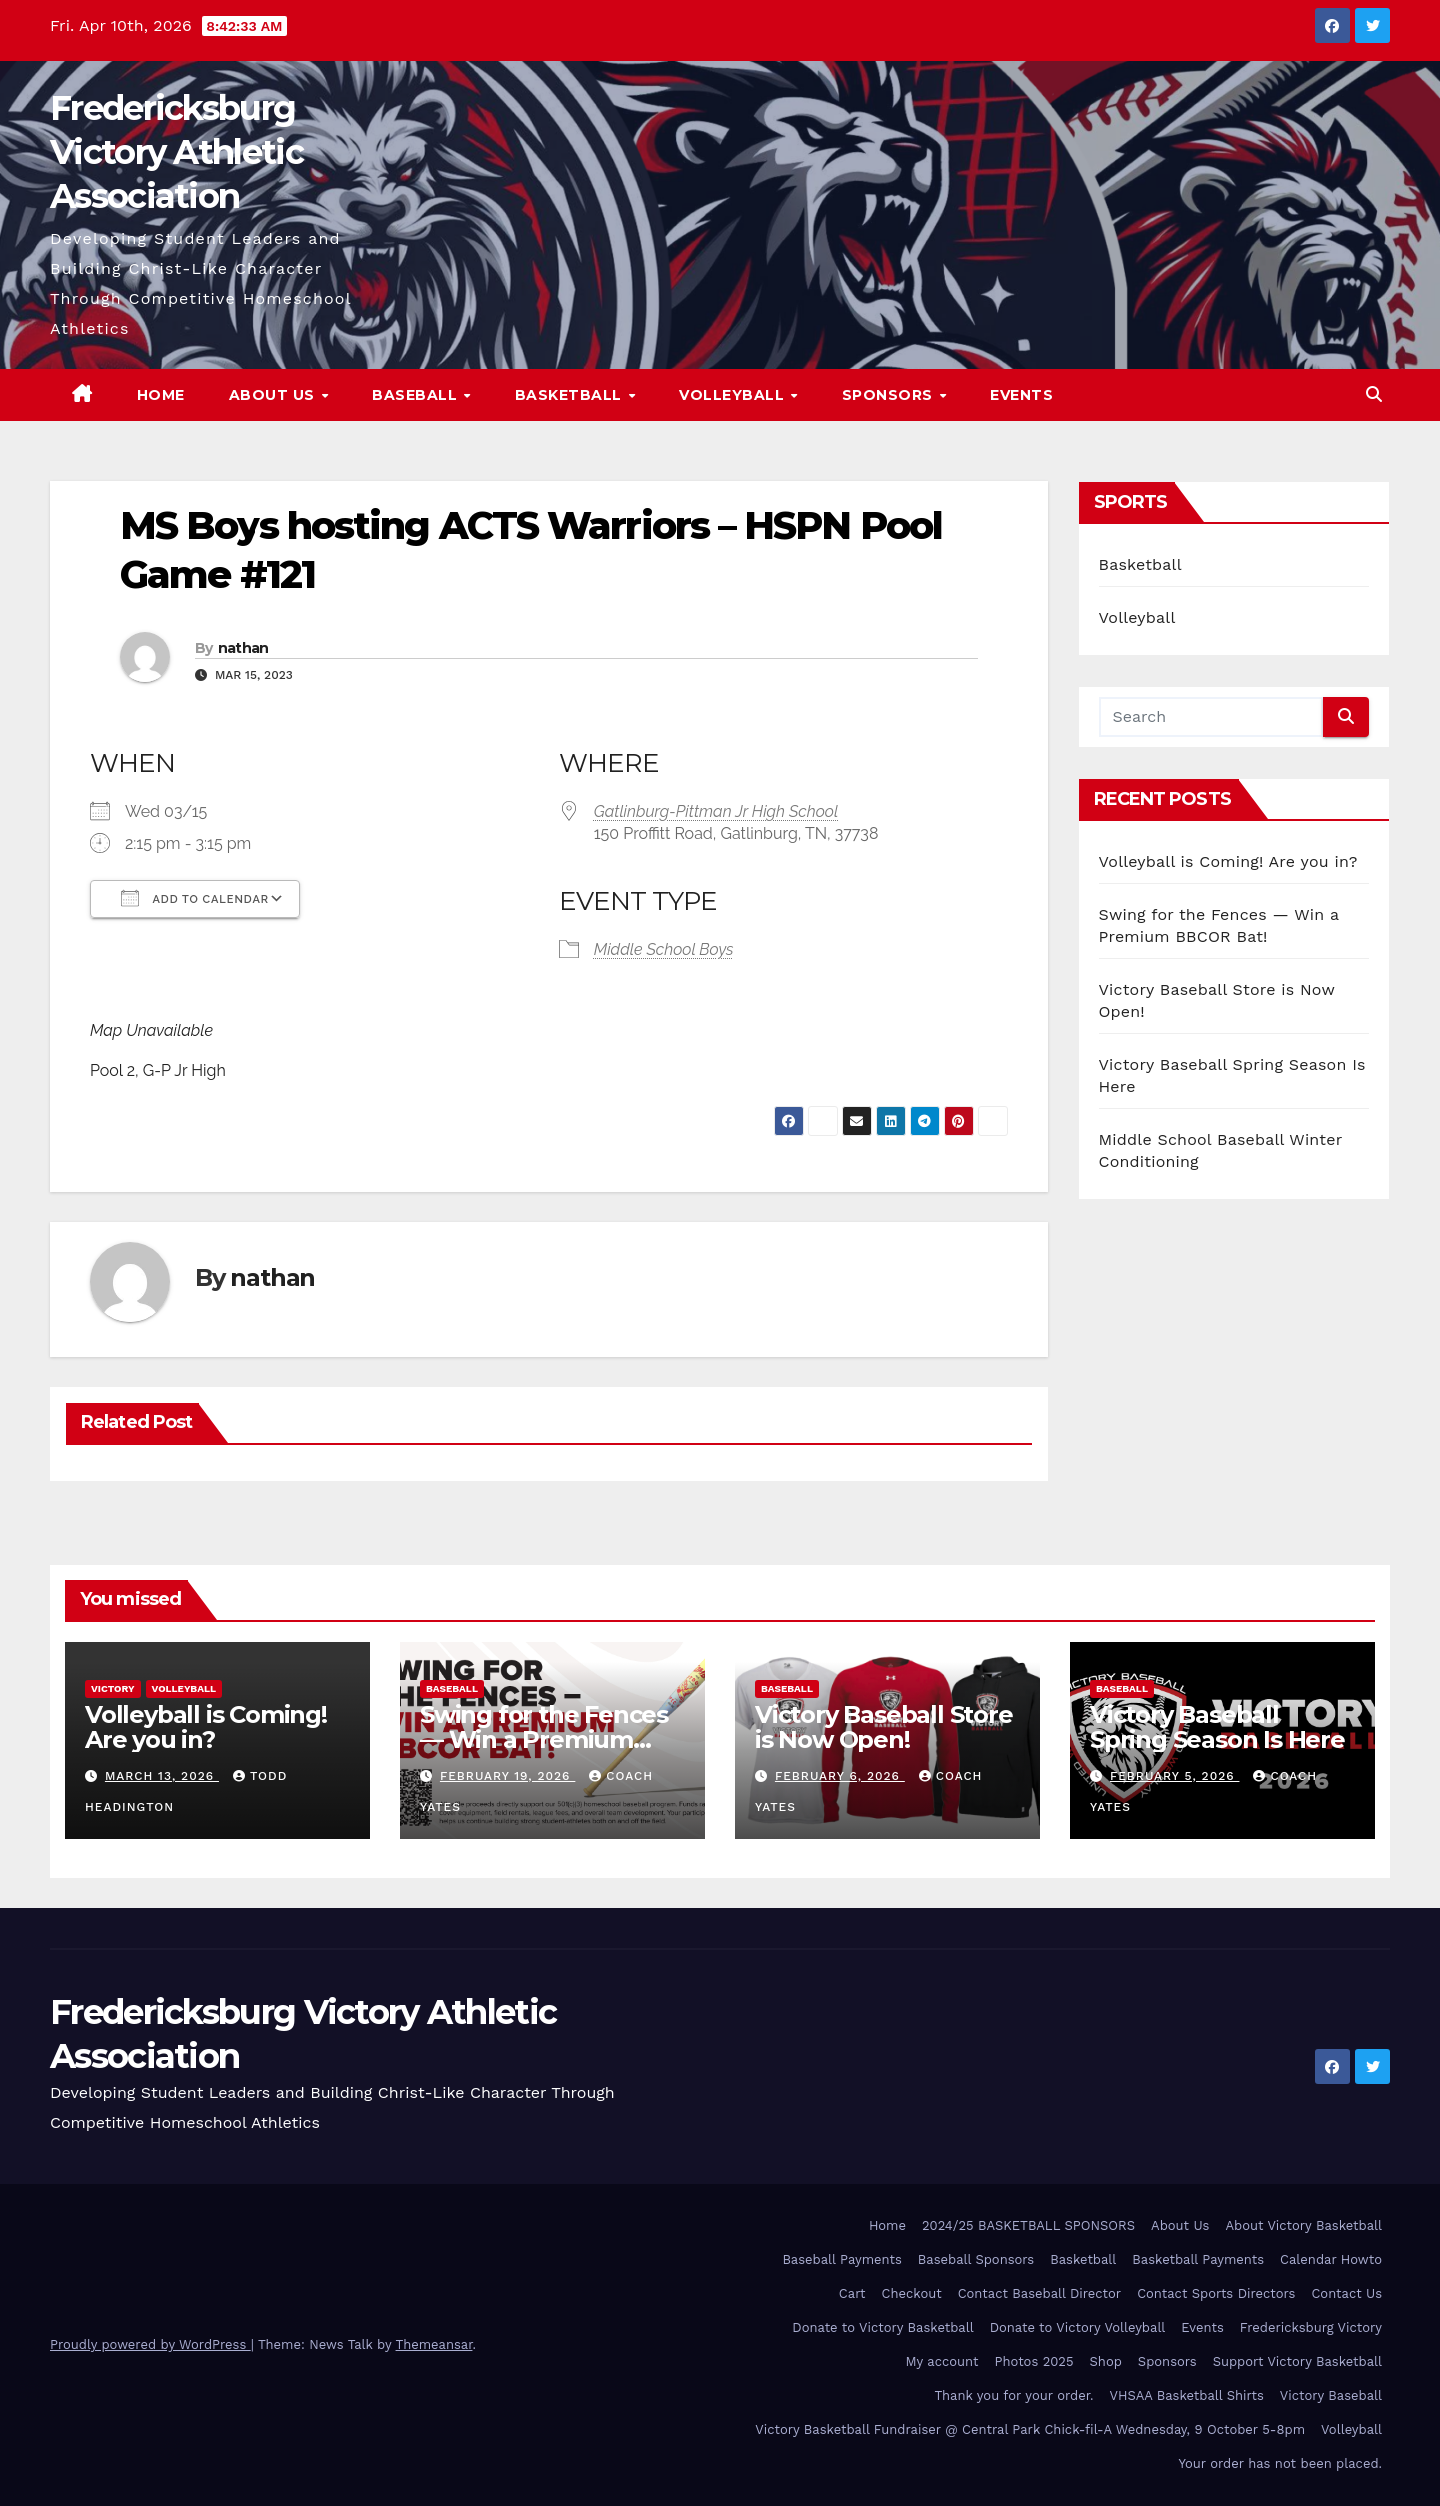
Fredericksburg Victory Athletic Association (176, 152)
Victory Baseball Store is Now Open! (884, 1727)
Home (161, 395)
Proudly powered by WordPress (150, 2344)
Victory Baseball (1331, 2395)
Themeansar (434, 2344)
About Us (274, 395)
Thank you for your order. (1013, 2395)
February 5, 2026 (1175, 1776)
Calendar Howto (1331, 2259)
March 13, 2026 (162, 1776)
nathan (243, 648)
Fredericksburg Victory (1311, 2327)
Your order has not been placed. (1280, 2463)
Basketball (571, 395)
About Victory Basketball (1303, 2225)
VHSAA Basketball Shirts (1186, 2395)
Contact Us (1346, 2293)
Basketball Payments (1198, 2259)
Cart (852, 2293)
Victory (113, 1688)
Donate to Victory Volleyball (1078, 2327)
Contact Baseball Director (1039, 2293)
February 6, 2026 (840, 1776)
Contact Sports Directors (1216, 2293)
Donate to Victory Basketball (882, 2327)
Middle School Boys (664, 949)
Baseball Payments (841, 2259)
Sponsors (890, 395)
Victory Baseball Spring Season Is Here (1217, 1727)
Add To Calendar (195, 898)
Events (1021, 395)
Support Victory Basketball (1297, 2361)
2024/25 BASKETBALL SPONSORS (1028, 2225)
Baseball (417, 395)
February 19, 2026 (507, 1776)
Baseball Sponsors (976, 2259)
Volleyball (734, 395)
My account (941, 2361)
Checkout (912, 2293)
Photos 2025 (1034, 2361)
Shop (1106, 2361)
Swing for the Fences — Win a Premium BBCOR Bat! (544, 1739)
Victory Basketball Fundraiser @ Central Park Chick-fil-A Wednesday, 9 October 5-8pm (1030, 2429)
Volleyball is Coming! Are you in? (1228, 861)
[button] (1374, 394)
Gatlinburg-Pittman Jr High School (716, 811)
